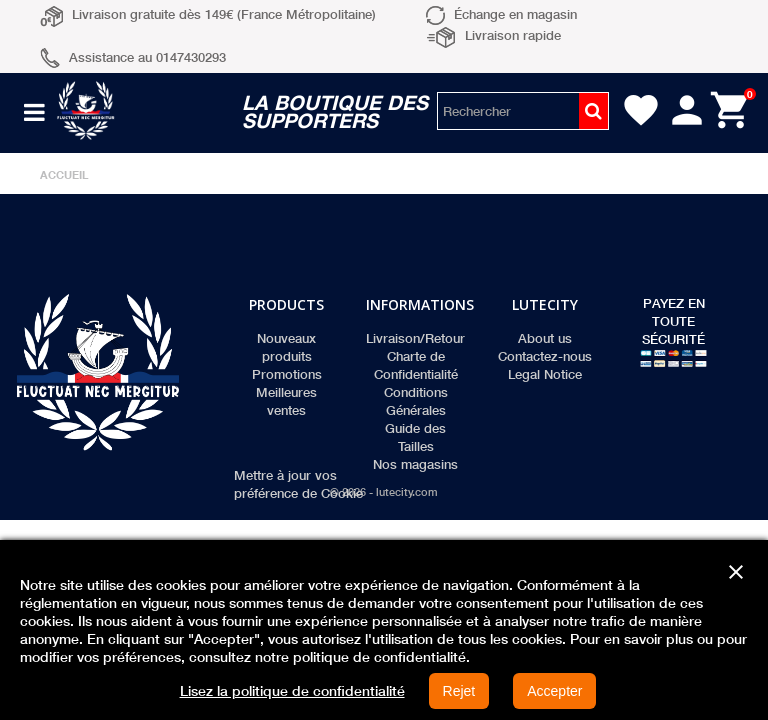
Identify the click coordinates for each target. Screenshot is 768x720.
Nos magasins (415, 464)
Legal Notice (545, 374)
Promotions (287, 374)
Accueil (64, 174)
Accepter (554, 691)
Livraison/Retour (415, 338)
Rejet (459, 691)
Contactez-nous (545, 356)
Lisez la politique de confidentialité (292, 691)
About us (545, 338)
